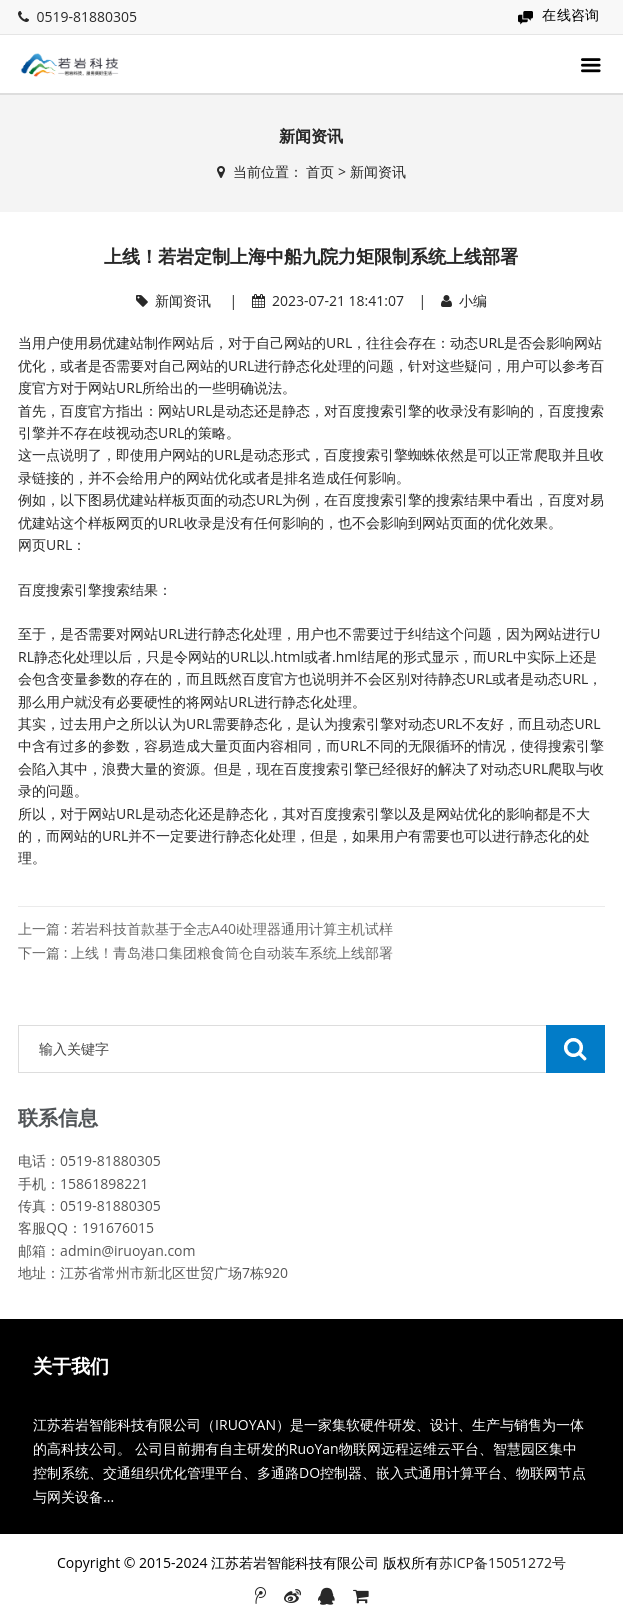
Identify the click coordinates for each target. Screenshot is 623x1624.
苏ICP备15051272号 (502, 1562)
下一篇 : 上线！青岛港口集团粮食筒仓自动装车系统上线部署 (205, 952)
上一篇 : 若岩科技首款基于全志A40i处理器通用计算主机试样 (205, 928)
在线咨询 (571, 14)
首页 (320, 171)
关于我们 (71, 1366)
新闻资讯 (378, 171)
